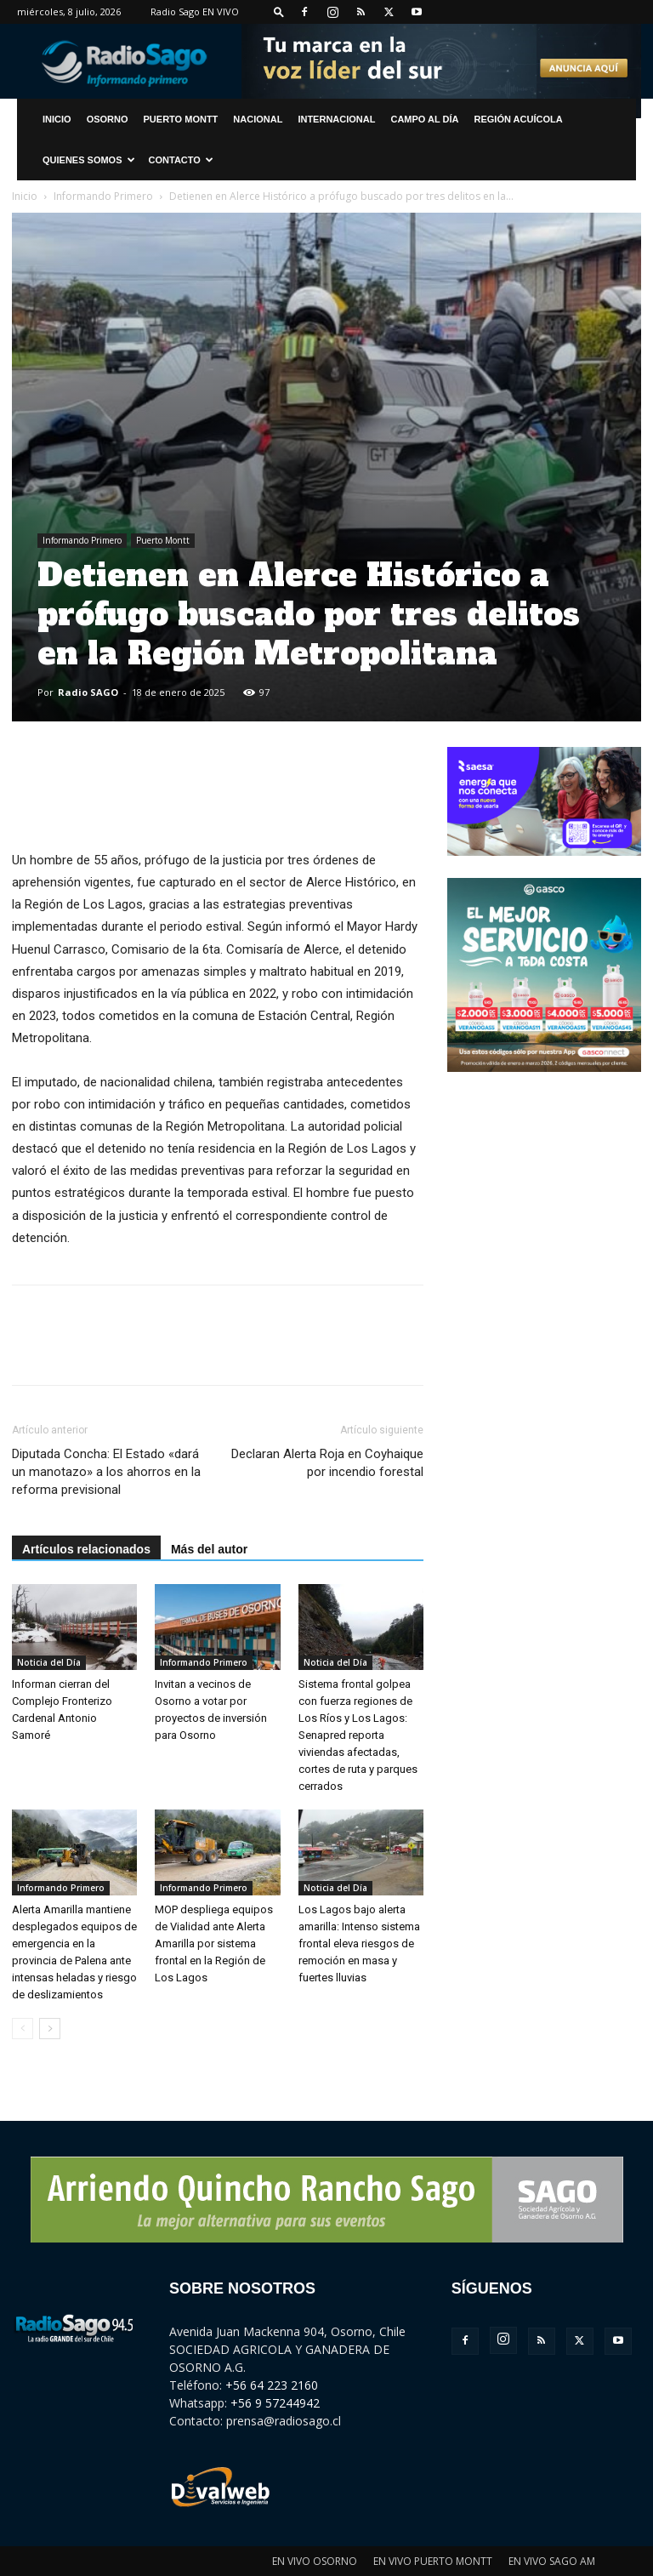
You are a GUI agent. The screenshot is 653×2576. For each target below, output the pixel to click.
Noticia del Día (49, 1662)
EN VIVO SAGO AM (551, 2561)
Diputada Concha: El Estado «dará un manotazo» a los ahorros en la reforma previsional (106, 1471)
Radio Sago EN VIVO (194, 11)
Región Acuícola (518, 119)
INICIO (57, 119)
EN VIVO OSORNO (314, 2561)
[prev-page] (22, 2028)
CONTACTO (181, 160)
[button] (279, 11)
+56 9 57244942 (275, 2403)
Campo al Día (424, 119)
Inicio (24, 196)
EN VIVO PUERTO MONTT (432, 2561)
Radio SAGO (88, 692)
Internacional (336, 119)
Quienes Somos (89, 160)
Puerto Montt (181, 119)
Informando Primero (103, 196)
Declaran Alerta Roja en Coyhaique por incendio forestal (327, 1462)
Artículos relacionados (86, 1549)
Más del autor (209, 1549)
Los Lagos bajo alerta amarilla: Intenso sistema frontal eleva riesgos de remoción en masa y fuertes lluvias (359, 1943)
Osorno (107, 119)
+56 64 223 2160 (271, 2385)
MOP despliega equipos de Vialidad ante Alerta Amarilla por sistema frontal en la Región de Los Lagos (214, 1943)
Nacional (257, 119)
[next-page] (49, 2028)
